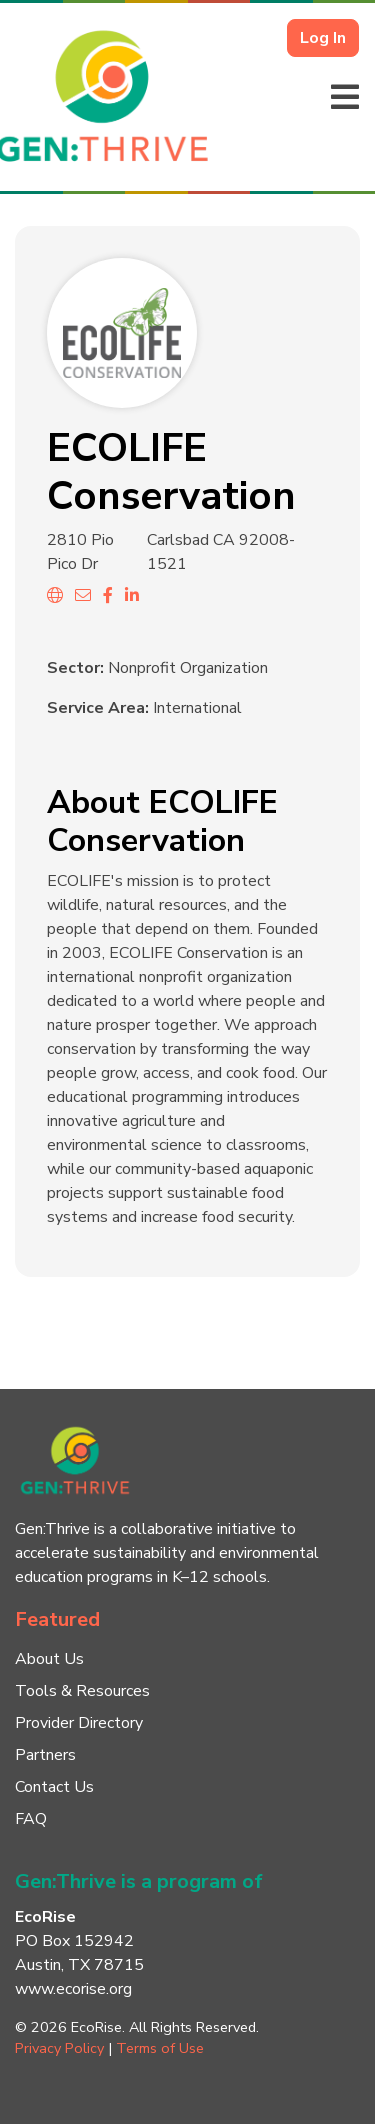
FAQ (31, 1819)
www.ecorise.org (73, 1989)
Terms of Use (160, 2048)
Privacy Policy (59, 2048)
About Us (49, 1659)
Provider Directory (79, 1723)
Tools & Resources (82, 1691)
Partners (45, 1755)
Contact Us (54, 1787)
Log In (323, 38)
